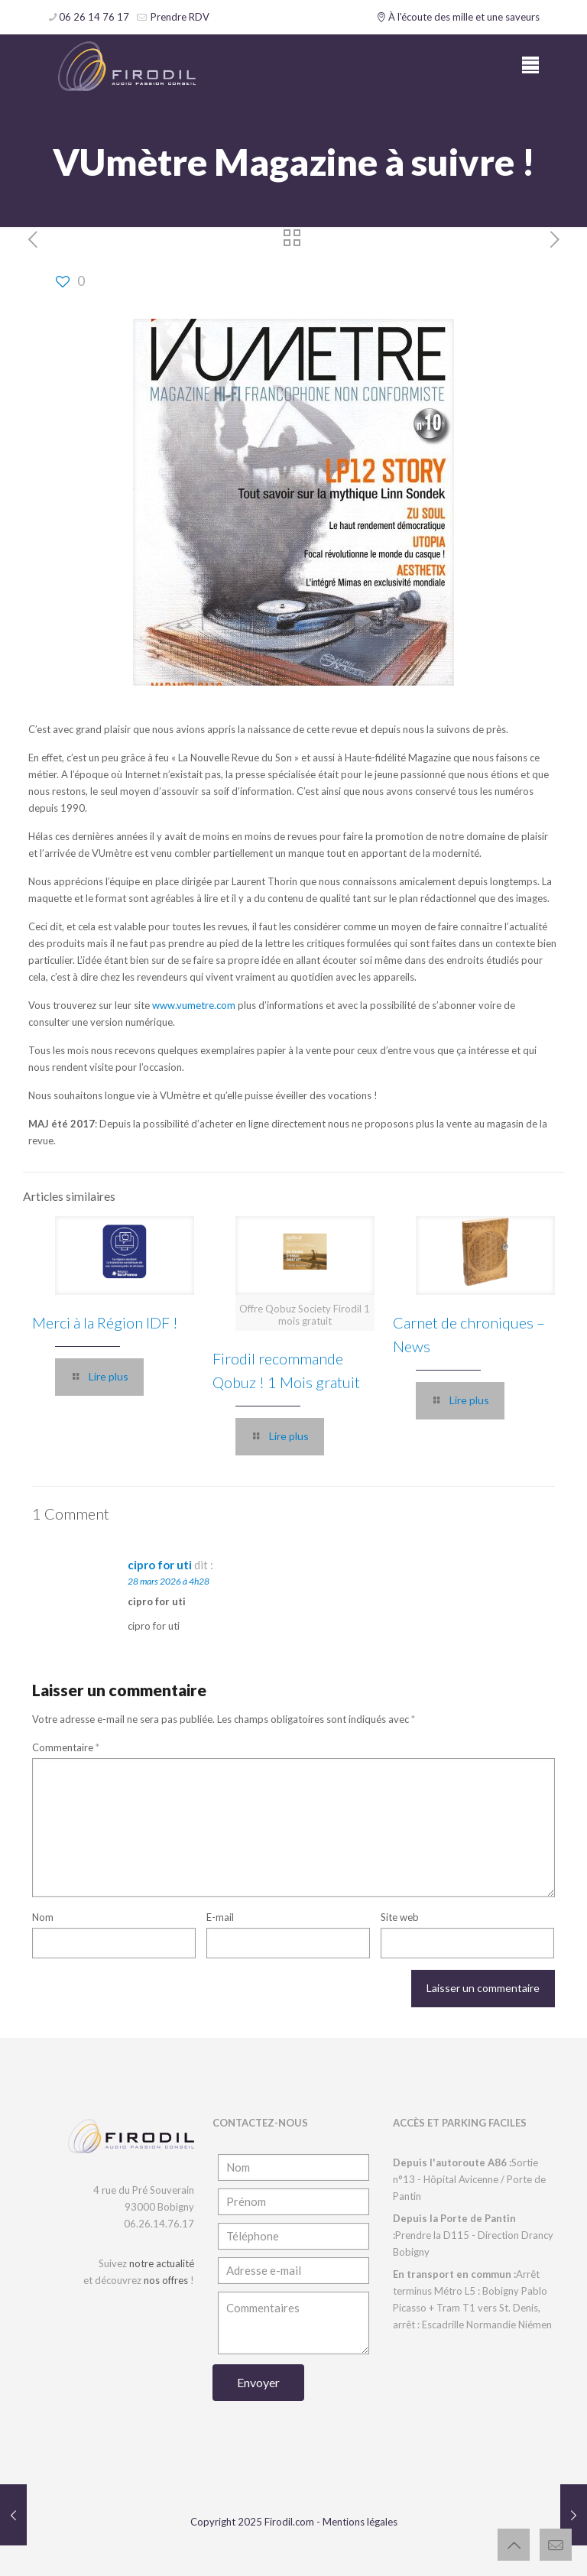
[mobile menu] (530, 65)
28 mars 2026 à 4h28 (168, 1581)
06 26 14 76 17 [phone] (94, 17)
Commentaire (65, 1747)
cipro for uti (160, 1565)
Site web (400, 1917)
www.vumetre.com (193, 1005)
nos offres (166, 2280)
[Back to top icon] (514, 2545)
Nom (43, 1917)
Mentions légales (360, 2522)
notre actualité (161, 2263)
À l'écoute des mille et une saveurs (458, 17)
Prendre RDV (178, 17)
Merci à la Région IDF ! (105, 1322)
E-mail (220, 1917)
